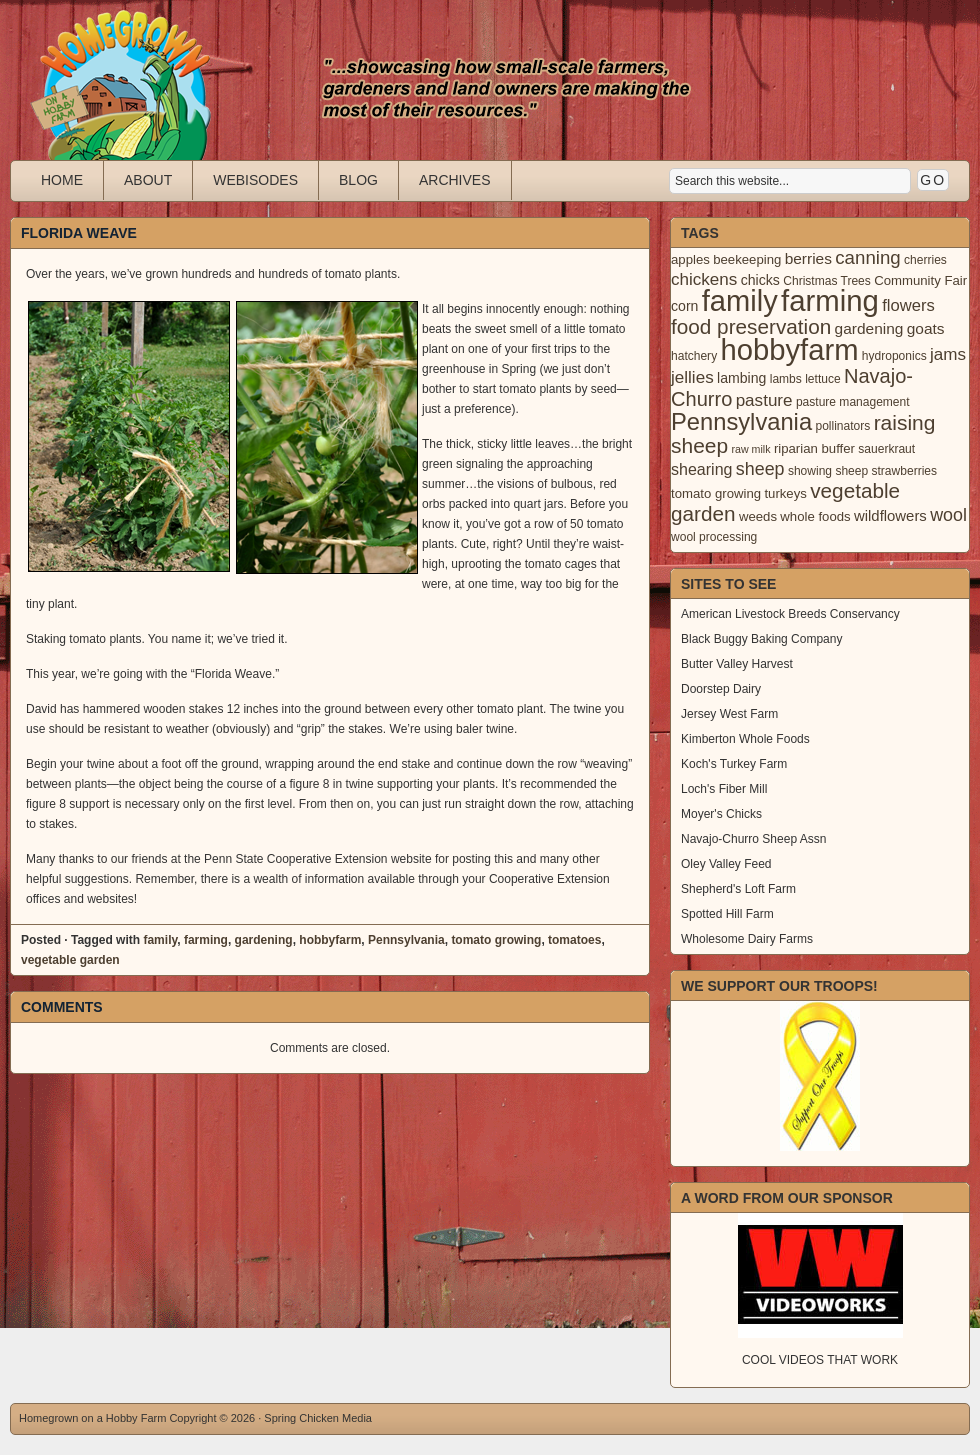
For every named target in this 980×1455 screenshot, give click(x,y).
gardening (264, 940)
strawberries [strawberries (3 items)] (905, 471)
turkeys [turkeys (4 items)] (785, 493)
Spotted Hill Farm (727, 914)
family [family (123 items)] (740, 301)
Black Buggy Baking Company (761, 639)
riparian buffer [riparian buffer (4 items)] (814, 448)
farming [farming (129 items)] (830, 300)
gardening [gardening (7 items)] (869, 328)
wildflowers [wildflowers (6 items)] (890, 516)
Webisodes (255, 180)
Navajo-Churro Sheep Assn (753, 839)
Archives (455, 180)
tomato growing (496, 940)
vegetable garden (70, 960)
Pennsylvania (406, 940)
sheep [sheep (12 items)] (760, 469)
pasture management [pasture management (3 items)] (853, 402)
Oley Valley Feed (726, 864)
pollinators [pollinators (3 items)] (842, 426)
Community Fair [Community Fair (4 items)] (920, 280)
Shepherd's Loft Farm (738, 889)
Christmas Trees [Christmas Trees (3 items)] (827, 281)
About (148, 180)
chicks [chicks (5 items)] (760, 280)
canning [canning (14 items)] (867, 257)
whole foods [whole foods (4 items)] (815, 516)
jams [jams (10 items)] (948, 354)
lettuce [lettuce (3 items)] (822, 379)
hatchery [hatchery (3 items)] (694, 356)
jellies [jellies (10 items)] (692, 377)
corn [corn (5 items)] (684, 306)
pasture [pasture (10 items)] (764, 400)
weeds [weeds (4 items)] (758, 516)
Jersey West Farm (729, 714)
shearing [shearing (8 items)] (702, 469)
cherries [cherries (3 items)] (925, 260)
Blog (358, 180)
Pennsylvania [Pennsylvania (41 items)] (741, 422)
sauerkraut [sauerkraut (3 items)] (886, 449)
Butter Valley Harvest (737, 664)
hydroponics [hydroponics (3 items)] (894, 356)
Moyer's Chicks (721, 814)
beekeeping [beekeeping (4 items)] (747, 259)
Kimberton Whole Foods (745, 739)
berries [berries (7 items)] (808, 258)
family (160, 940)
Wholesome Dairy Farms (747, 939)
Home (62, 180)
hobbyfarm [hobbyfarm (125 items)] (790, 350)
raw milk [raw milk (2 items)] (750, 449)
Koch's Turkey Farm (734, 764)
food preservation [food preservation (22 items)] (751, 326)
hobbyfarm (330, 940)
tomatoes (574, 940)
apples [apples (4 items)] (690, 259)
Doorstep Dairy (721, 689)
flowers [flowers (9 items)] (908, 305)
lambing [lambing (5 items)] (741, 378)
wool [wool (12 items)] (948, 515)
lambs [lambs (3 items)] (786, 379)
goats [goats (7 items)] (926, 328)
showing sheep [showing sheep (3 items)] (828, 471)
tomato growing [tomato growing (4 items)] (716, 493)
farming (206, 940)
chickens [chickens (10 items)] (704, 279)
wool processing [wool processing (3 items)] (714, 537)
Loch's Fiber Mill (724, 789)
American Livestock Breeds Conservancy (790, 614)
